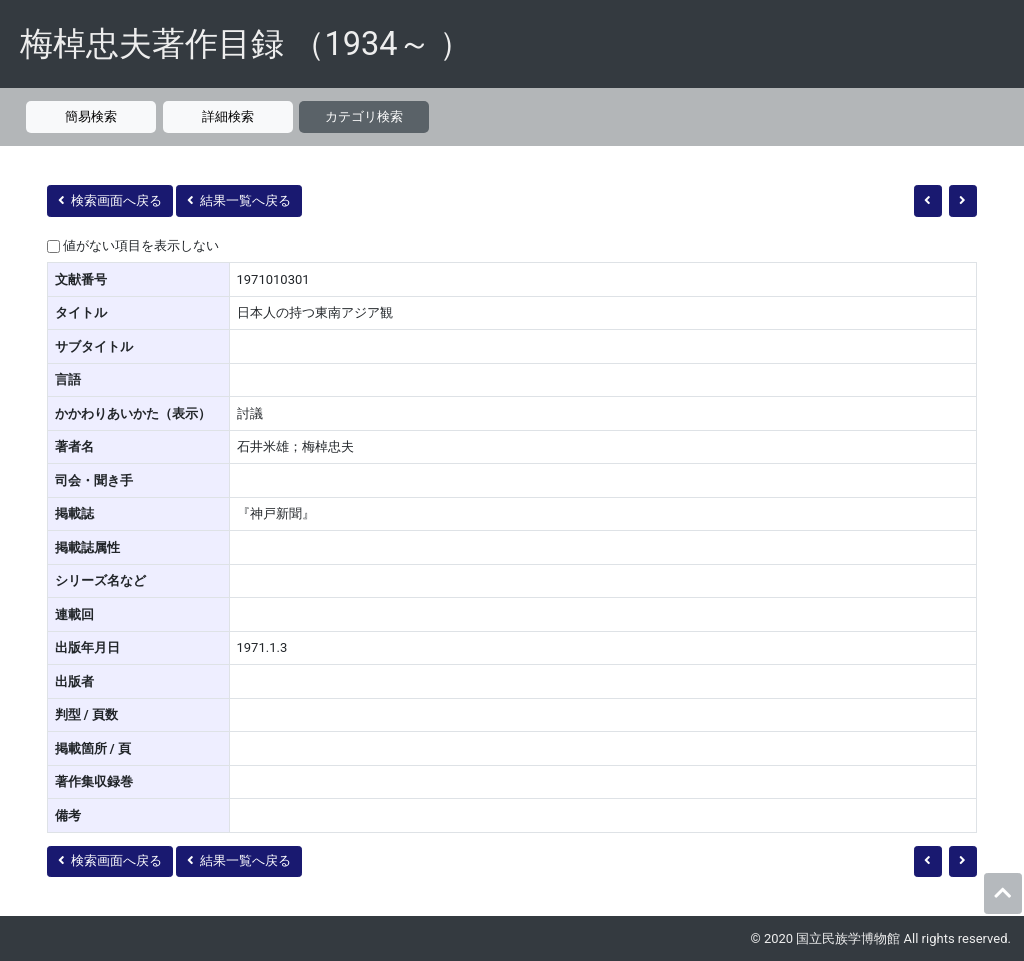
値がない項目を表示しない (141, 245)
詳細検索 (228, 116)
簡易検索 (91, 116)
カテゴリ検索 (364, 116)
